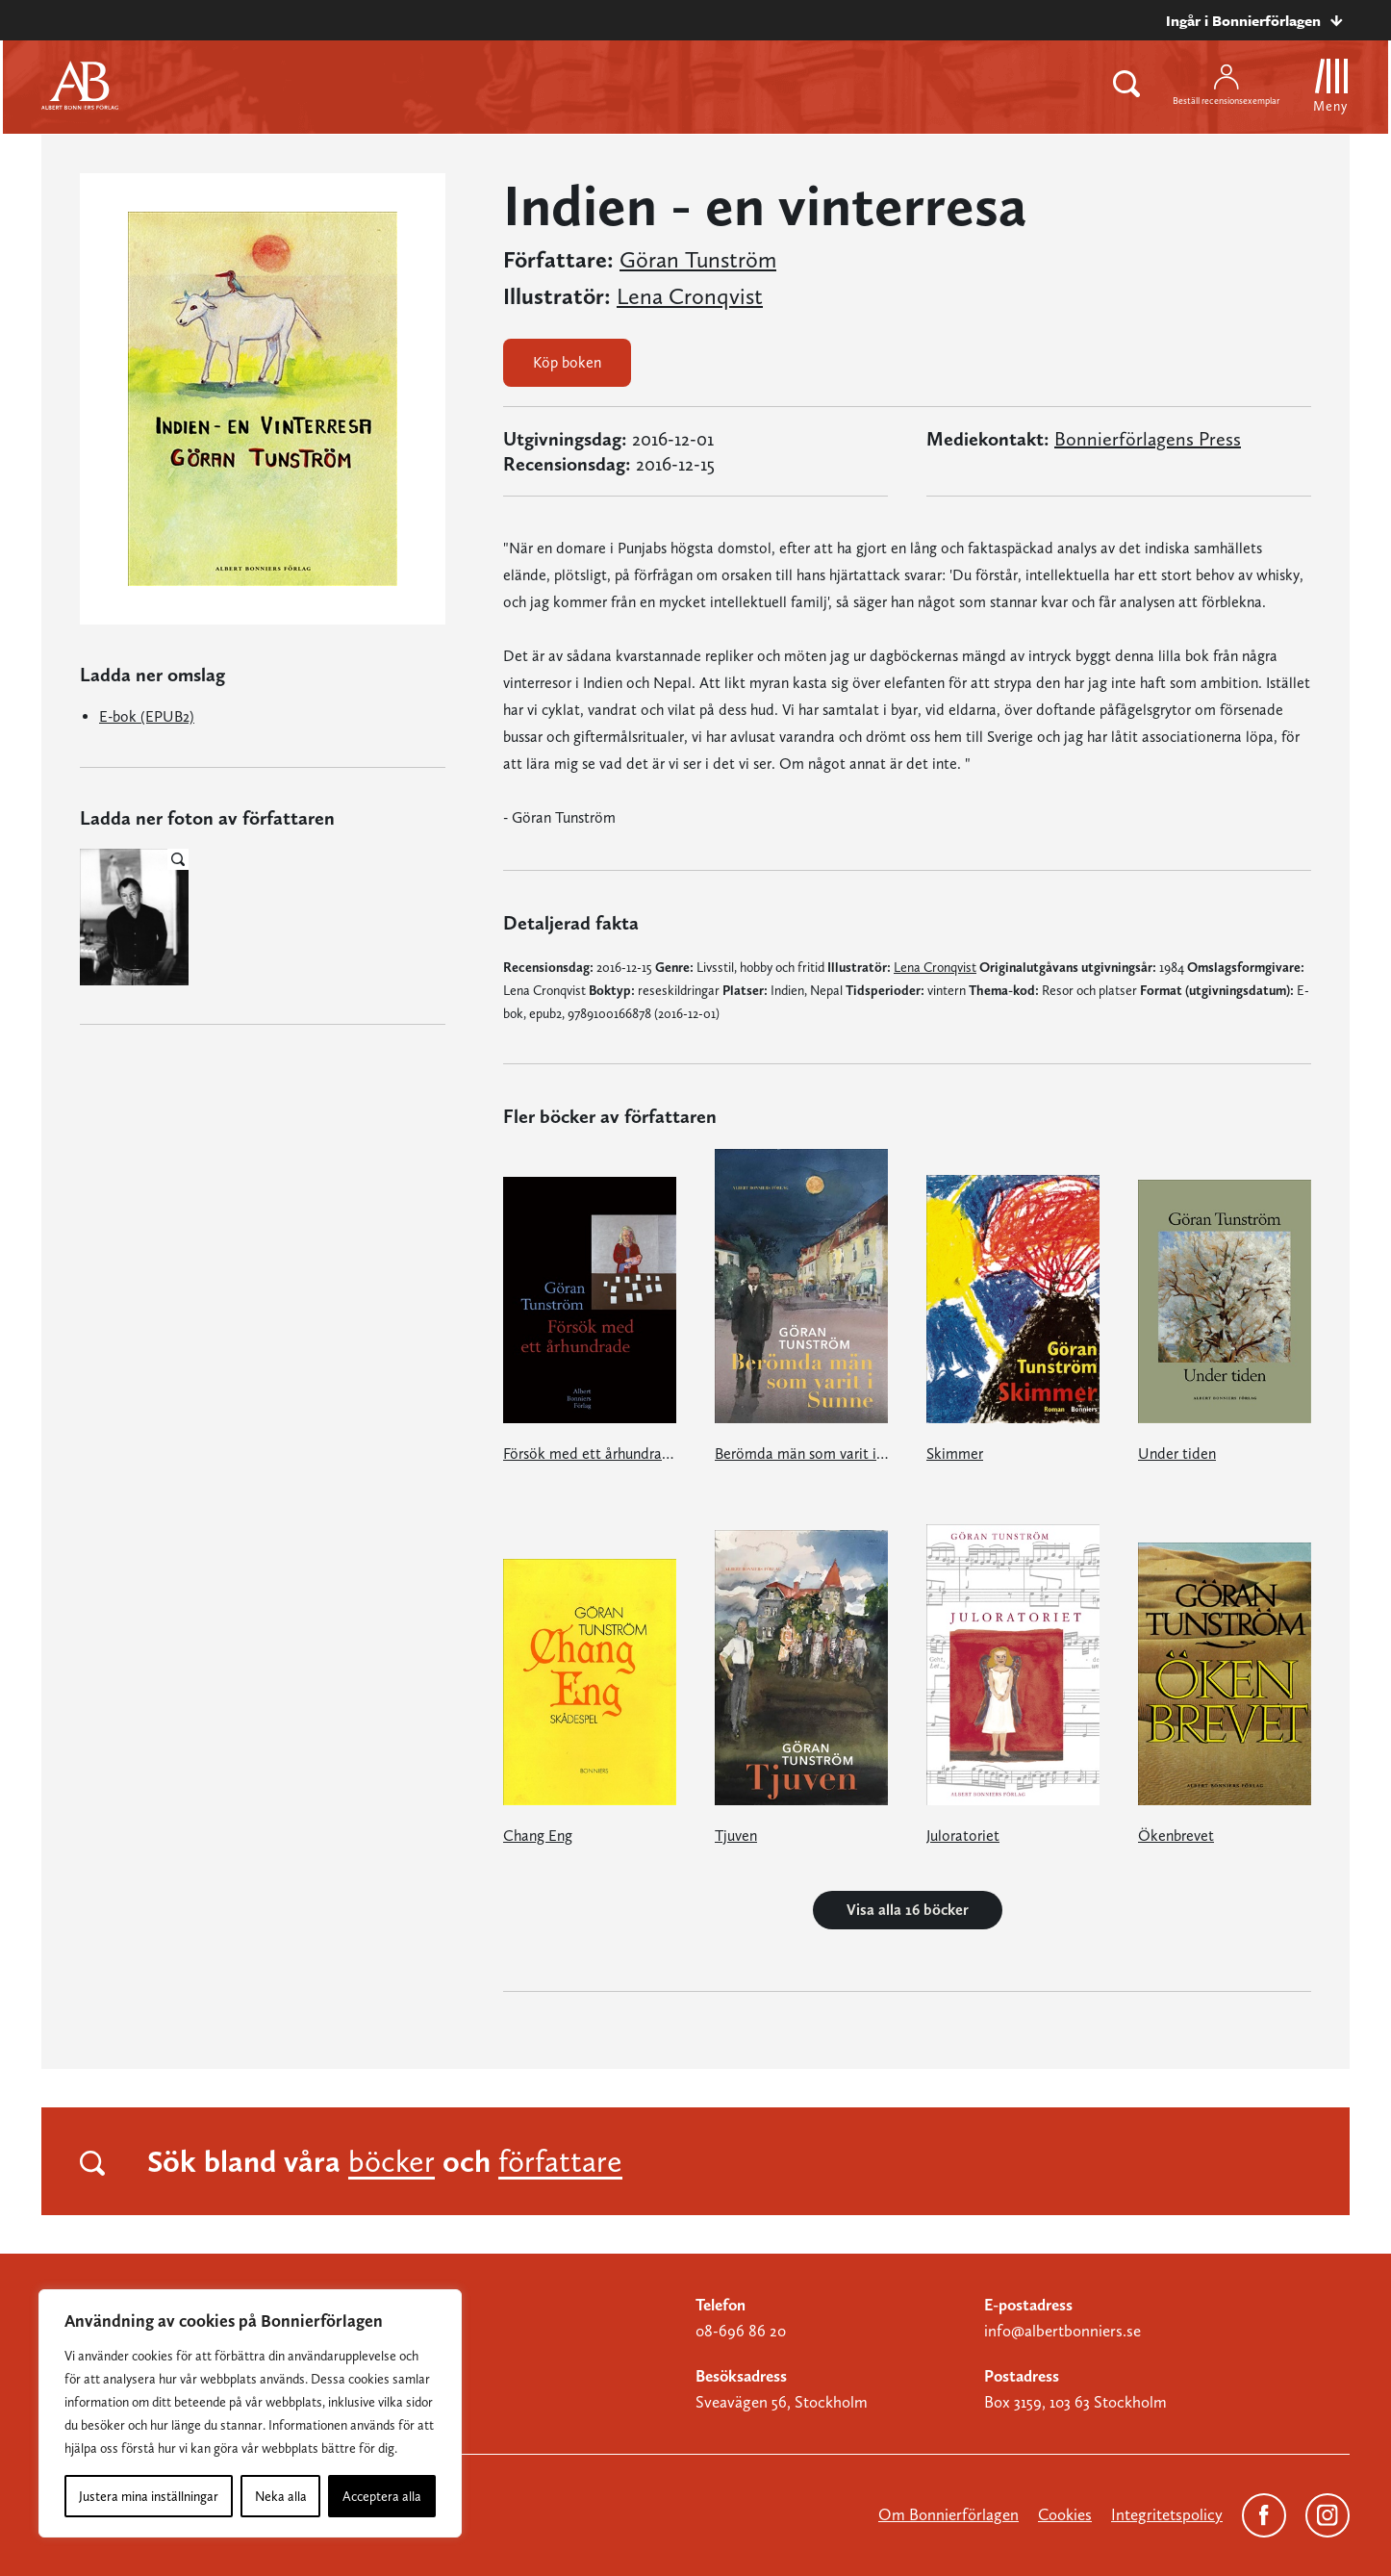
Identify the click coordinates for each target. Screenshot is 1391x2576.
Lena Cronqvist (690, 296)
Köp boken (567, 362)
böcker (391, 2161)
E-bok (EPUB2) (146, 716)
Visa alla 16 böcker (908, 1909)
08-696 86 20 (741, 2330)
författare (560, 2161)
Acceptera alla (381, 2496)
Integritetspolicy (1167, 2514)
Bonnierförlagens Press (1147, 438)
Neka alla (281, 2496)
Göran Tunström (698, 259)
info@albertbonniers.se (1062, 2330)
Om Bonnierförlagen (948, 2514)
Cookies (1065, 2514)
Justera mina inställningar (148, 2496)
